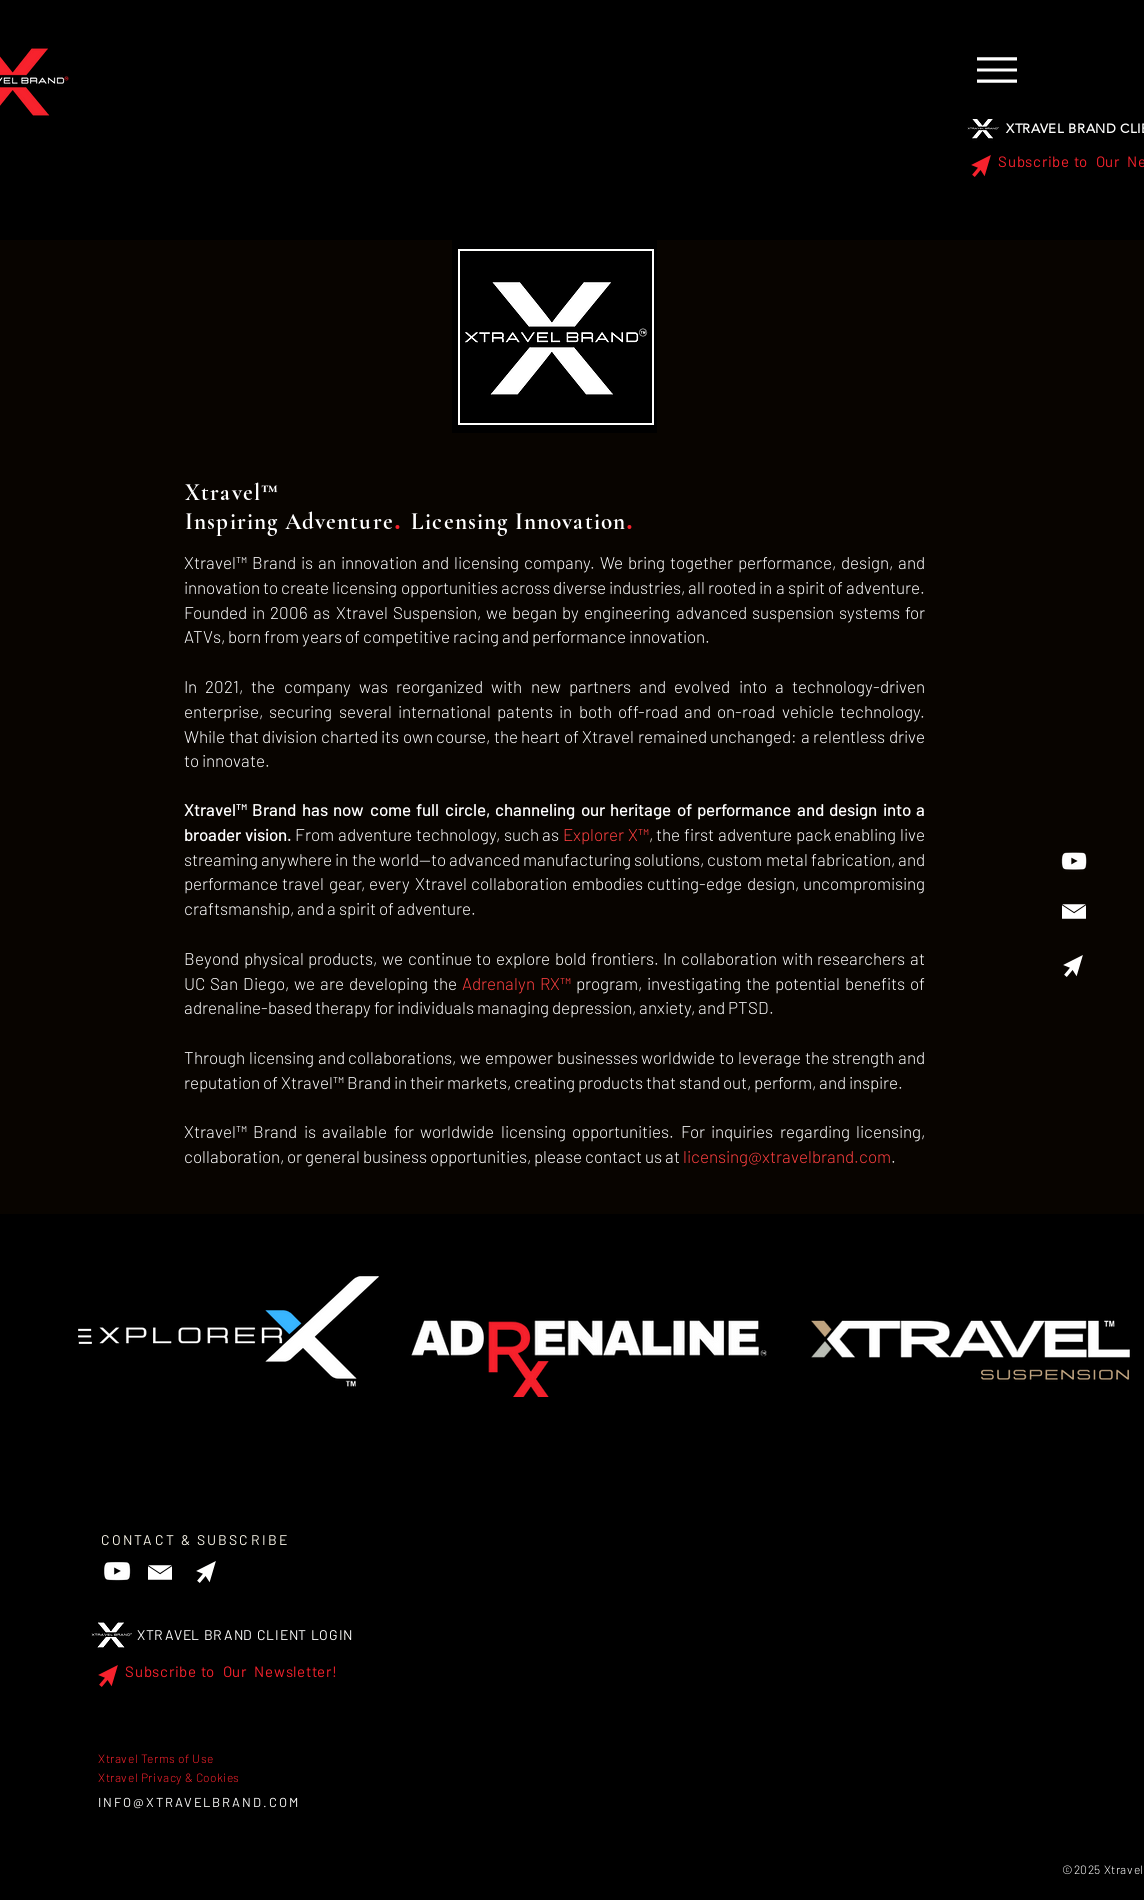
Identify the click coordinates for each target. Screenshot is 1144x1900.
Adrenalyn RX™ (516, 983)
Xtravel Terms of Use (156, 1758)
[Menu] (997, 69)
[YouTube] (1074, 861)
